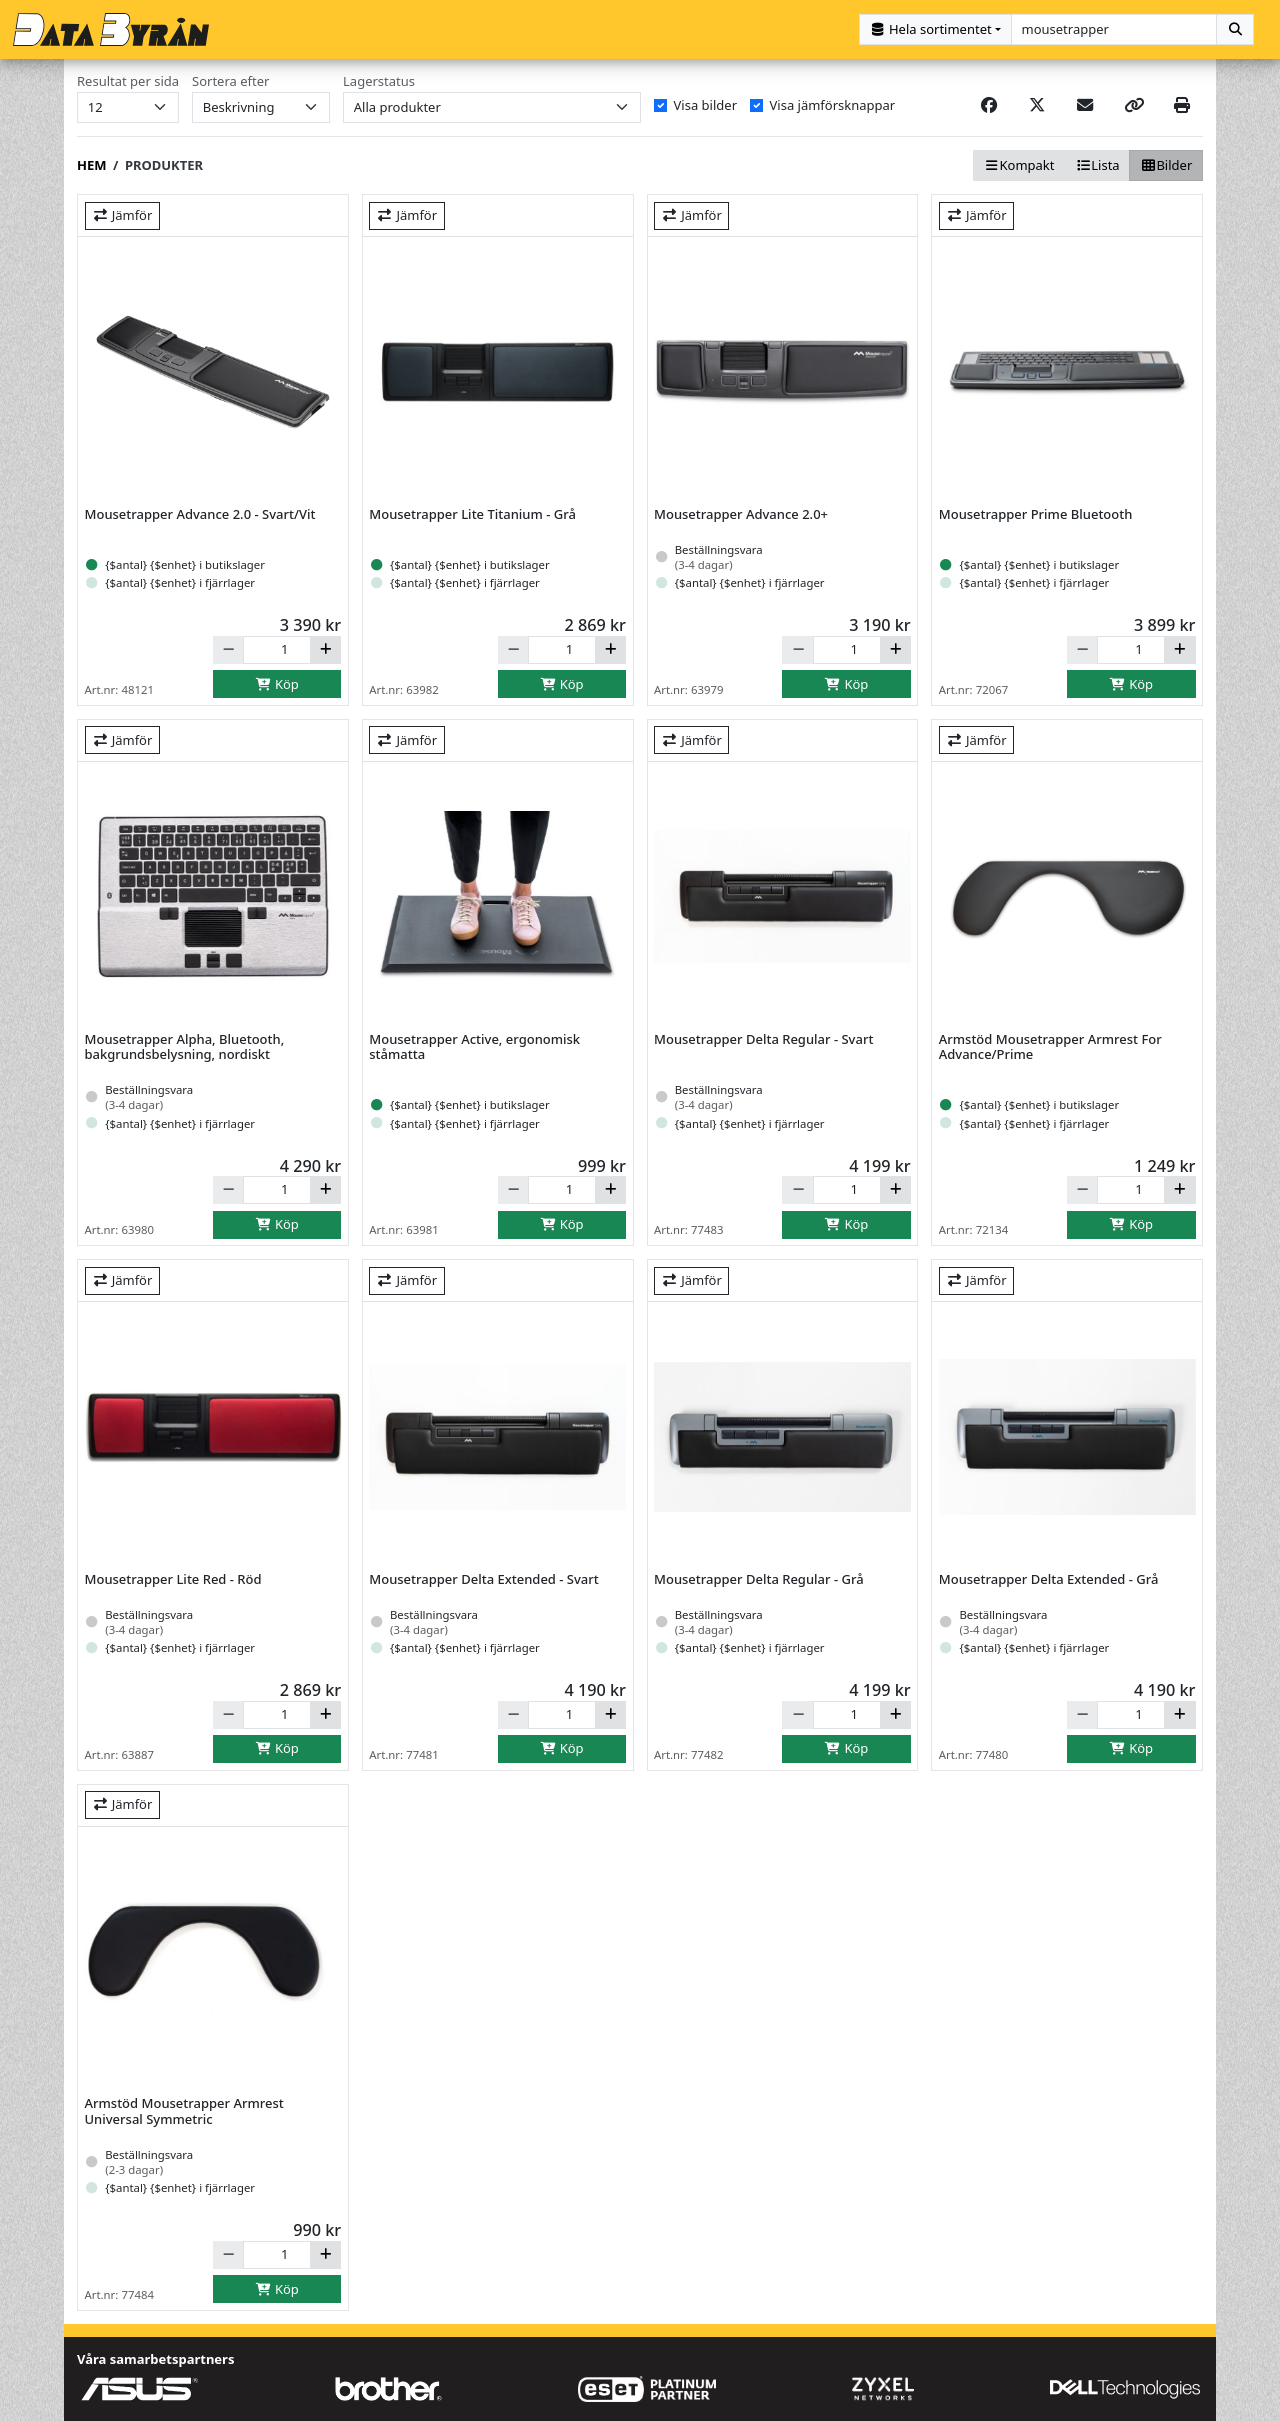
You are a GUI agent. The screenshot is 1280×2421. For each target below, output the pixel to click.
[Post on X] (1037, 104)
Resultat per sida (128, 81)
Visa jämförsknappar (833, 104)
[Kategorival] (935, 29)
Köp (277, 683)
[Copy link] (1134, 104)
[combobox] (1114, 29)
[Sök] (1235, 29)
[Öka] (325, 649)
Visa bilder (705, 104)
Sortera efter (230, 81)
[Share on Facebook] (989, 104)
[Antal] (277, 649)
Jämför (122, 214)
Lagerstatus (379, 81)
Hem (91, 164)
